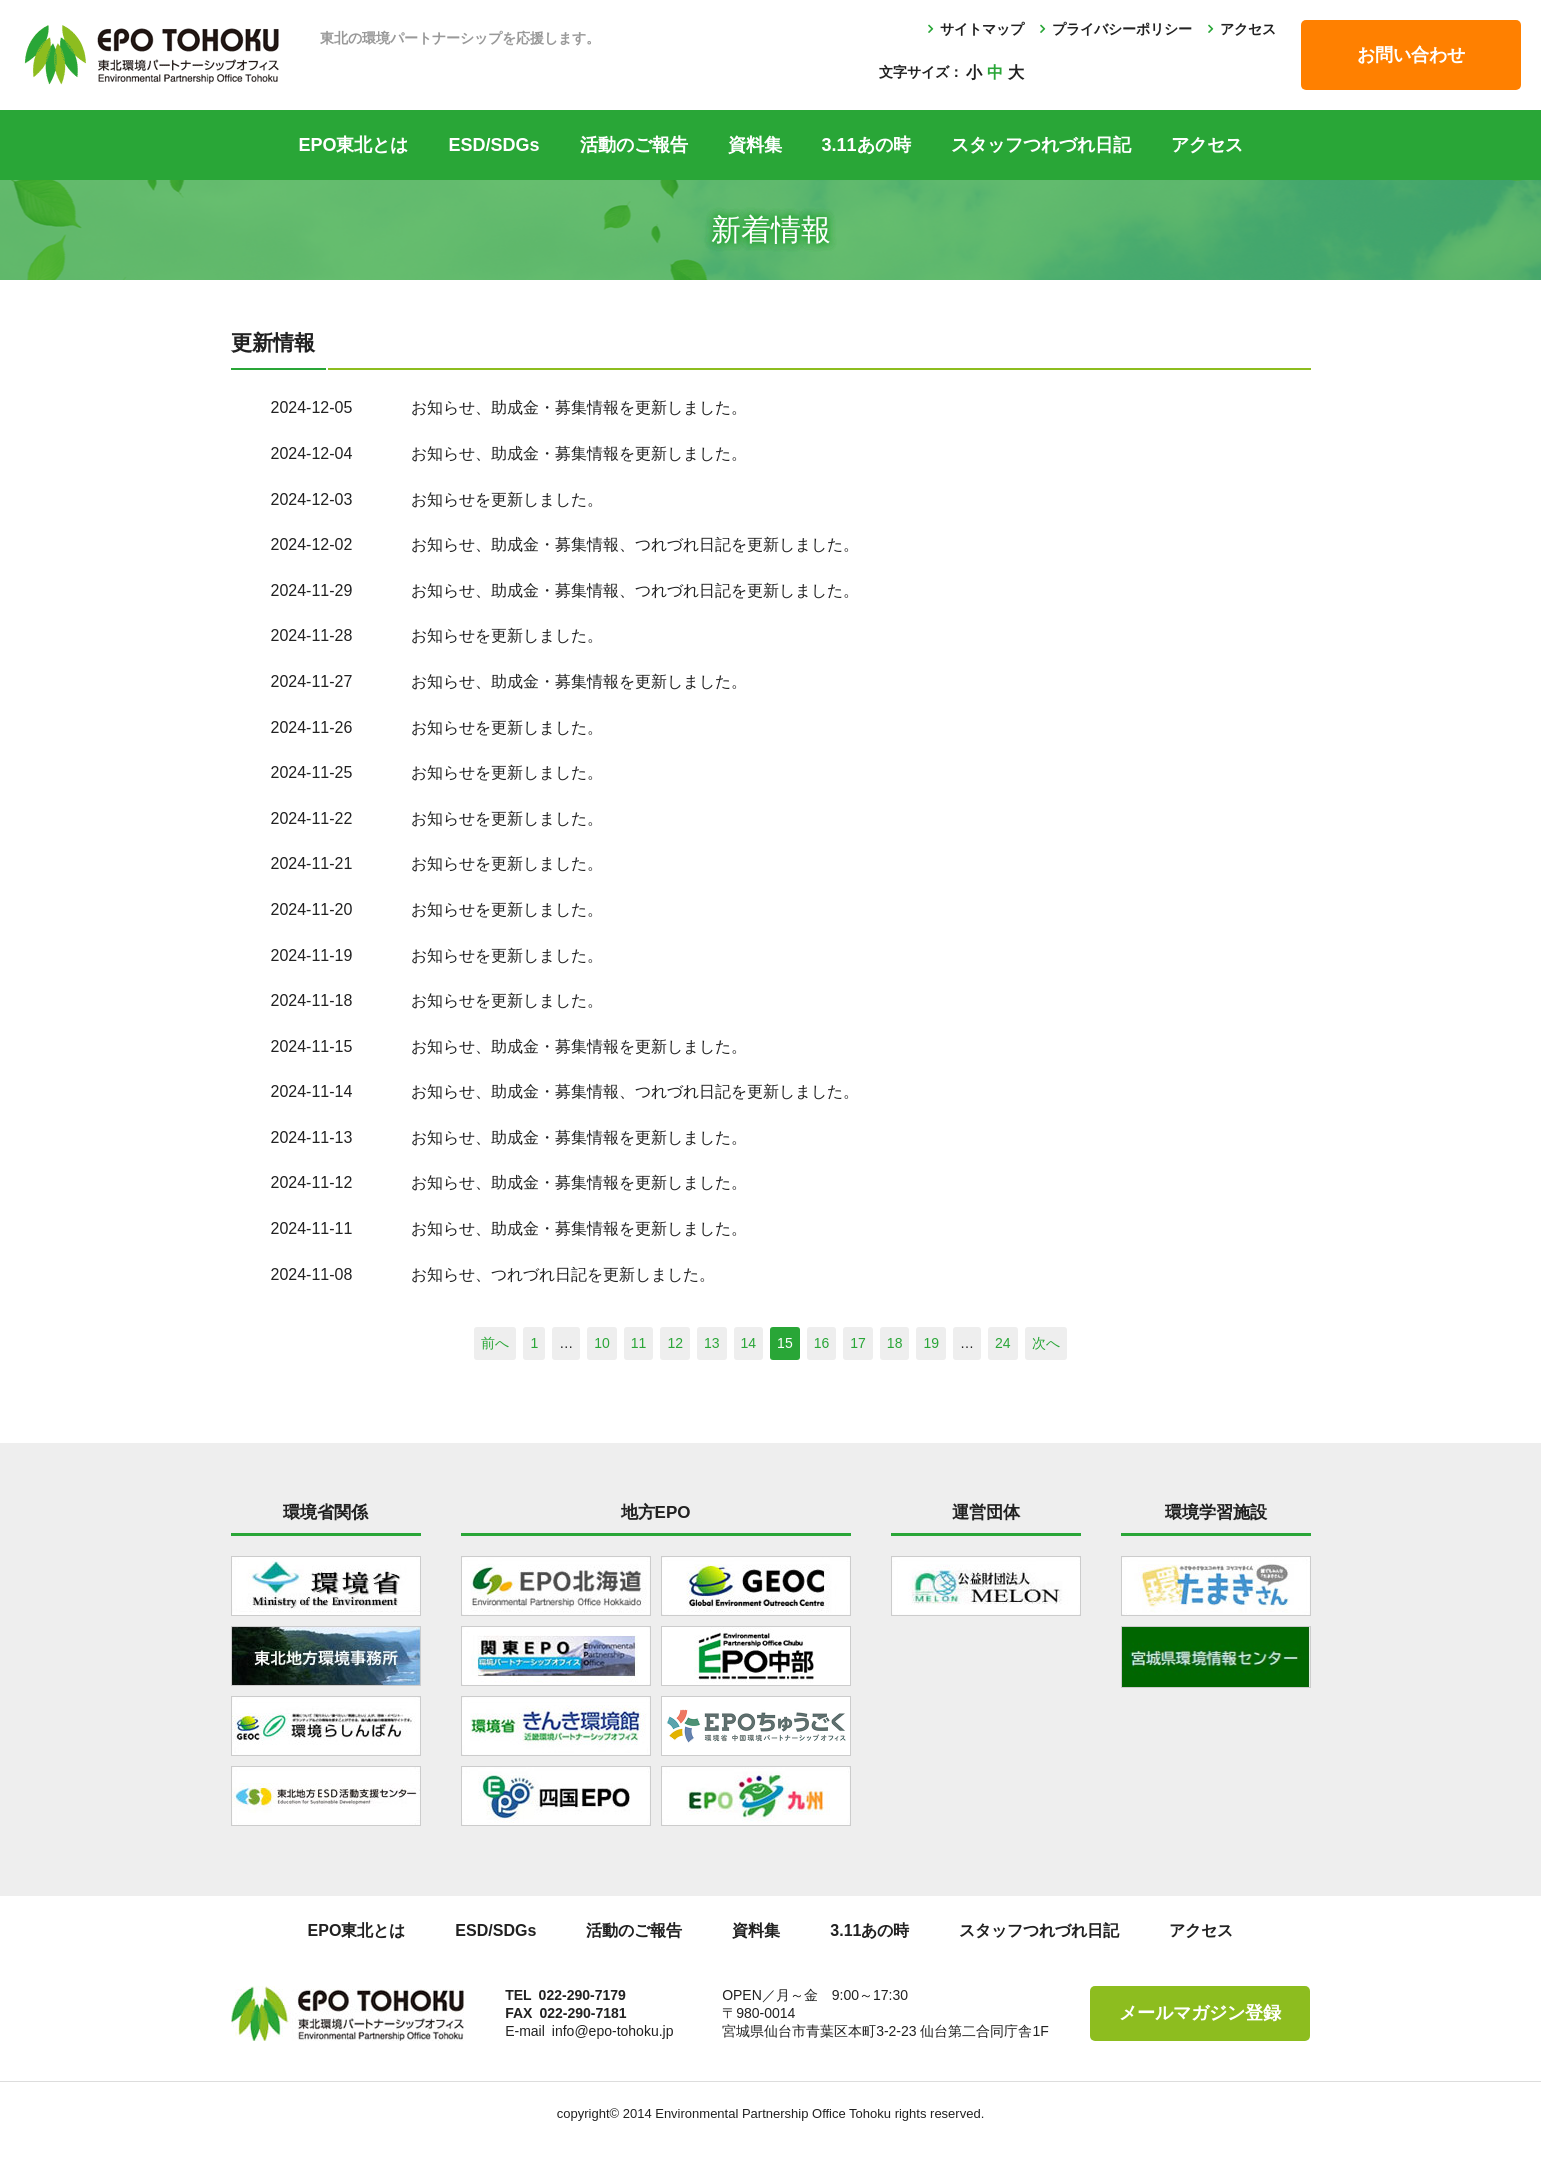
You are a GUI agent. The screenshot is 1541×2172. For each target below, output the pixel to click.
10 (602, 1343)
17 (858, 1343)
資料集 (755, 145)
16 (822, 1343)
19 (931, 1343)
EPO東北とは (353, 145)
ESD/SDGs (493, 145)
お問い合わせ (1411, 55)
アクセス (1248, 29)
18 (895, 1343)
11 (639, 1343)
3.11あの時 (866, 145)
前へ (495, 1343)
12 (675, 1343)
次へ (1046, 1343)
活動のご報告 (634, 145)
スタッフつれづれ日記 (1041, 145)
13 (712, 1343)
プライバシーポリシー (1122, 29)
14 (749, 1343)
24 (1003, 1343)
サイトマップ (982, 29)
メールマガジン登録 (1200, 2013)
